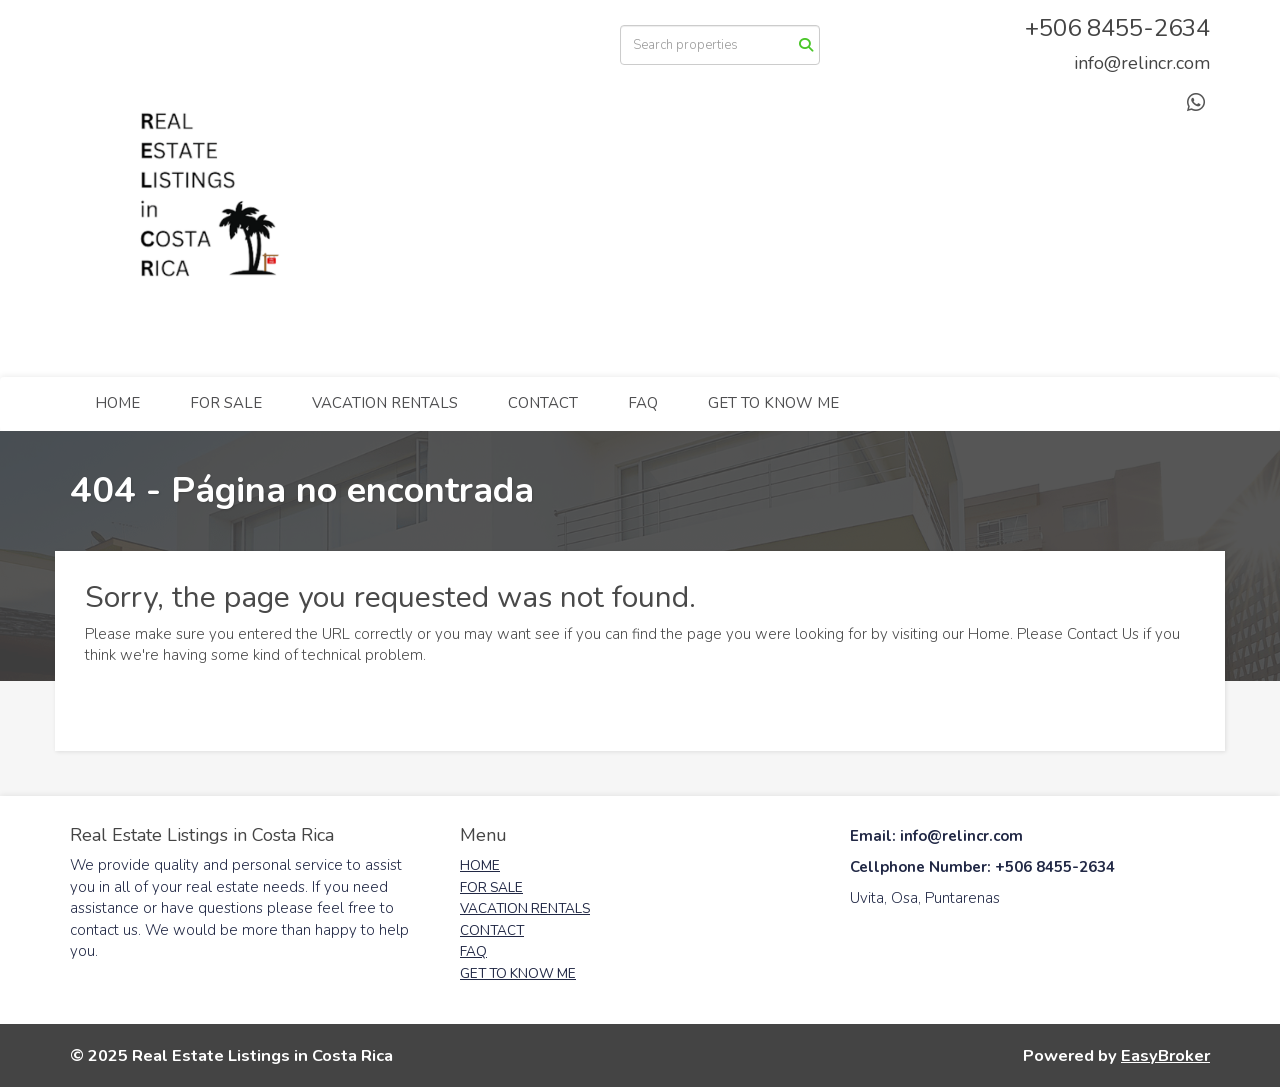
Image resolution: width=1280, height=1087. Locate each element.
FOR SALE (226, 403)
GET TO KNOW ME (773, 403)
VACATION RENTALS (385, 403)
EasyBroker (1165, 1055)
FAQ (643, 403)
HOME (117, 403)
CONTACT (543, 403)
